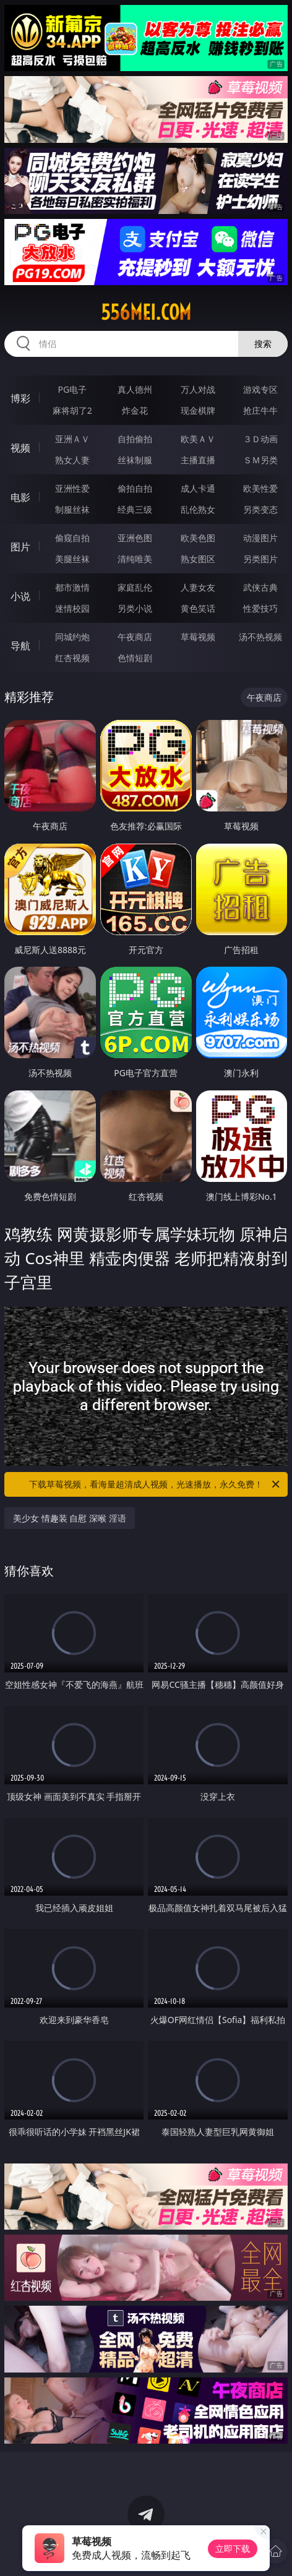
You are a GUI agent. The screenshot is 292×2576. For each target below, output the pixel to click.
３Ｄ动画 (260, 439)
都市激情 (72, 587)
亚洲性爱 (72, 488)
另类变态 (260, 509)
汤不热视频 (260, 637)
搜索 (263, 343)
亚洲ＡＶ (72, 439)
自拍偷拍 (135, 439)
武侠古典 (260, 587)
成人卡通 (198, 488)
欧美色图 (198, 538)
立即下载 (232, 2548)
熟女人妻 (72, 460)
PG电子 (72, 389)
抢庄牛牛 (260, 410)
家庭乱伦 (135, 587)
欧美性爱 (260, 488)
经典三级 (135, 509)
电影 (20, 497)
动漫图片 (260, 538)
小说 (20, 596)
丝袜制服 (135, 460)
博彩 (20, 398)
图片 (20, 547)
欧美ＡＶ (198, 439)
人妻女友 (198, 587)
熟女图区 (198, 559)
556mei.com (146, 312)
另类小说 (135, 608)
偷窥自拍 (72, 538)
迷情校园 (72, 608)
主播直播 (198, 460)
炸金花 (135, 410)
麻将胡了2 (72, 410)
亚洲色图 (135, 538)
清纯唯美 (135, 559)
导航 (20, 646)
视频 (20, 448)
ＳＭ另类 (260, 460)
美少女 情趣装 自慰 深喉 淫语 (69, 1518)
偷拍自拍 (135, 488)
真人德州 (135, 389)
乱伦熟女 (198, 509)
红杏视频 (72, 658)
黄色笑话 (198, 608)
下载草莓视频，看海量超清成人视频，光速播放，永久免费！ (155, 1484)
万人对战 (198, 389)
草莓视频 (198, 637)
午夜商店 (135, 637)
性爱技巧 (260, 608)
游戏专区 (260, 389)
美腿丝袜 (72, 559)
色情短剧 (135, 658)
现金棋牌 (198, 410)
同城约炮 (72, 637)
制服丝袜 (72, 509)
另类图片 (260, 559)
